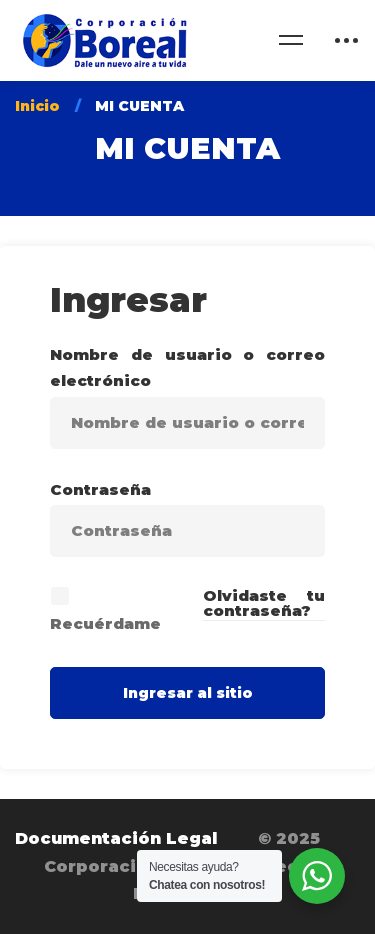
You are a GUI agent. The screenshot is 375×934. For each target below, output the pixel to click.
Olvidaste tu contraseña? (264, 603)
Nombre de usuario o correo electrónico (187, 367)
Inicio (37, 106)
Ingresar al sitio (188, 693)
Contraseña (100, 489)
